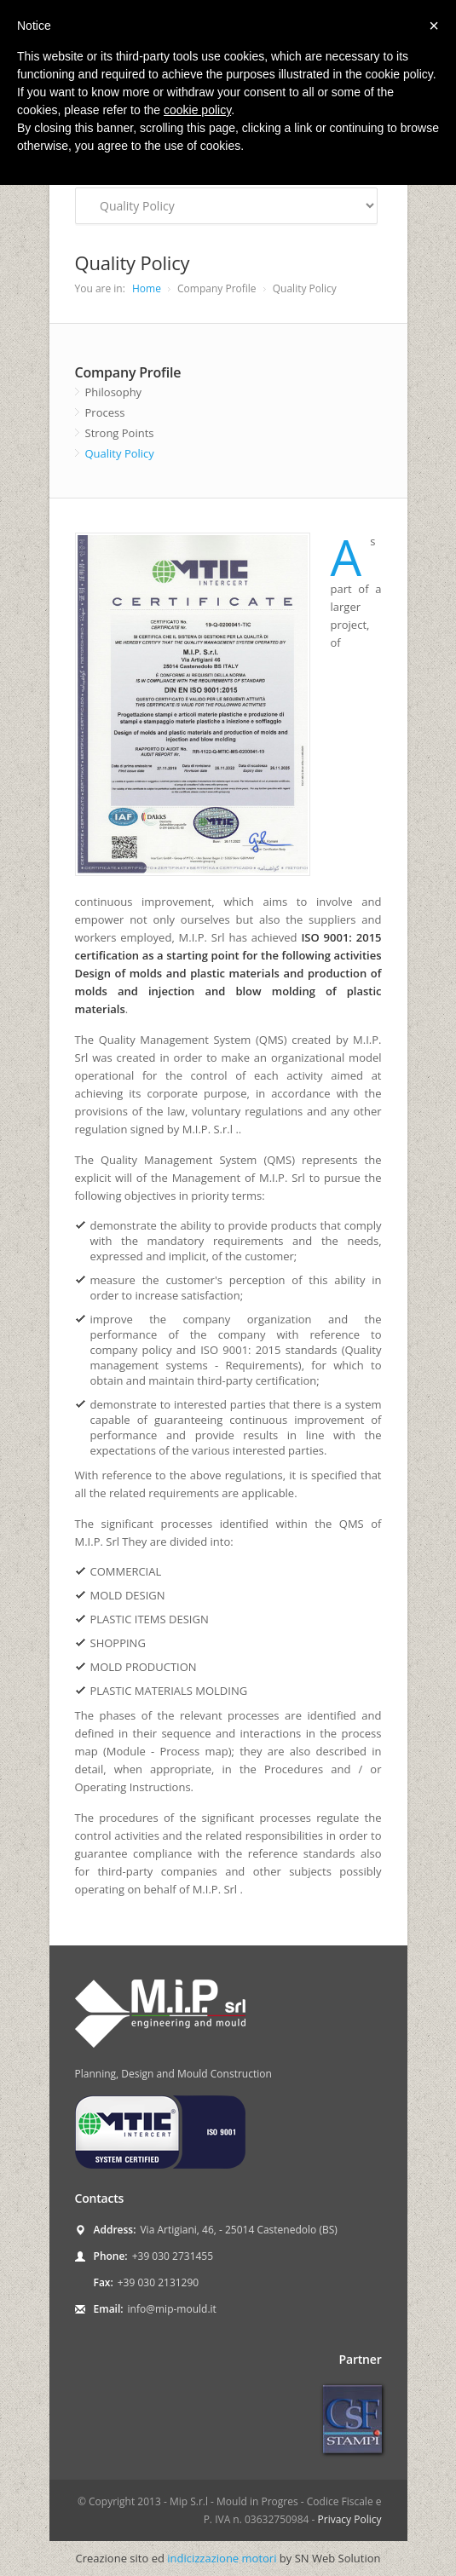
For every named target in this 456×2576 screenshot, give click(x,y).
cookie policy (197, 110)
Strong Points (119, 433)
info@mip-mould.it (172, 2309)
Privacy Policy (350, 2519)
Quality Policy (119, 453)
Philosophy (113, 392)
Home (146, 288)
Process (105, 412)
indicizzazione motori (221, 2558)
